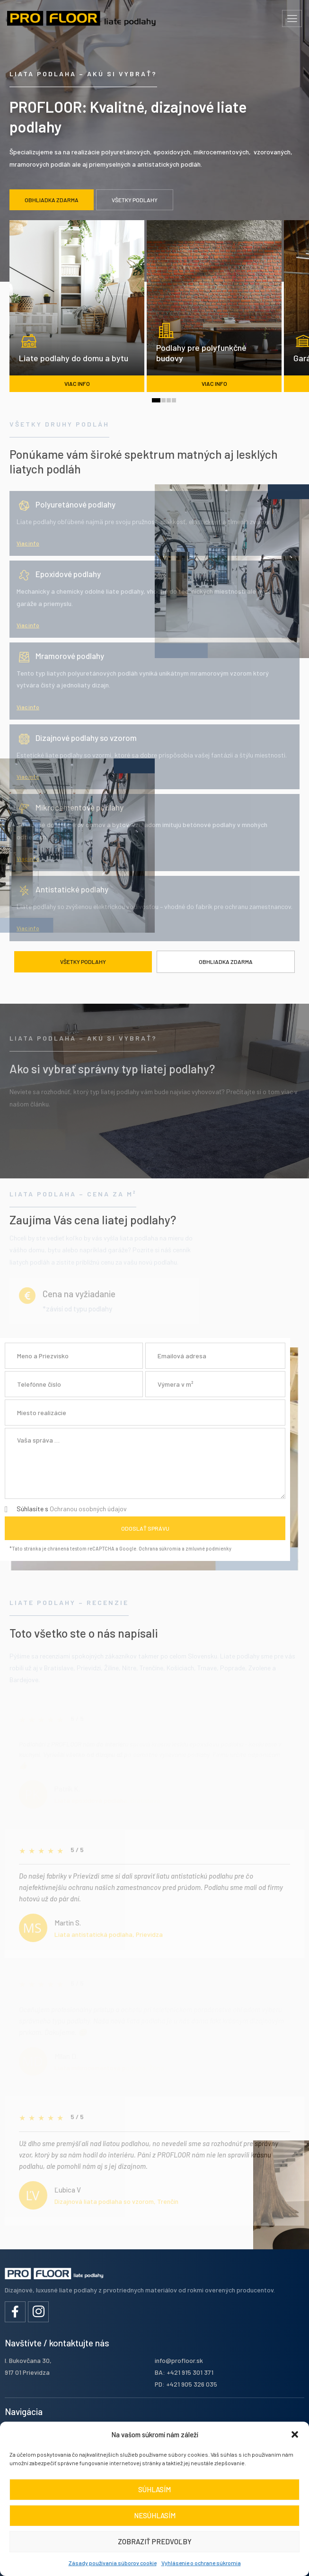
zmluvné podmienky (208, 1548)
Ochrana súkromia (160, 1548)
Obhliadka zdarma (226, 961)
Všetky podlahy (83, 961)
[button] (295, 2434)
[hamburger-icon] (292, 18)
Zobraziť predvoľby (155, 2541)
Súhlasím (154, 2489)
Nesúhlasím (155, 2515)
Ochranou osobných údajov (88, 1509)
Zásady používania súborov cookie (113, 2562)
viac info (77, 383)
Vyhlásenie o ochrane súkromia (201, 2562)
